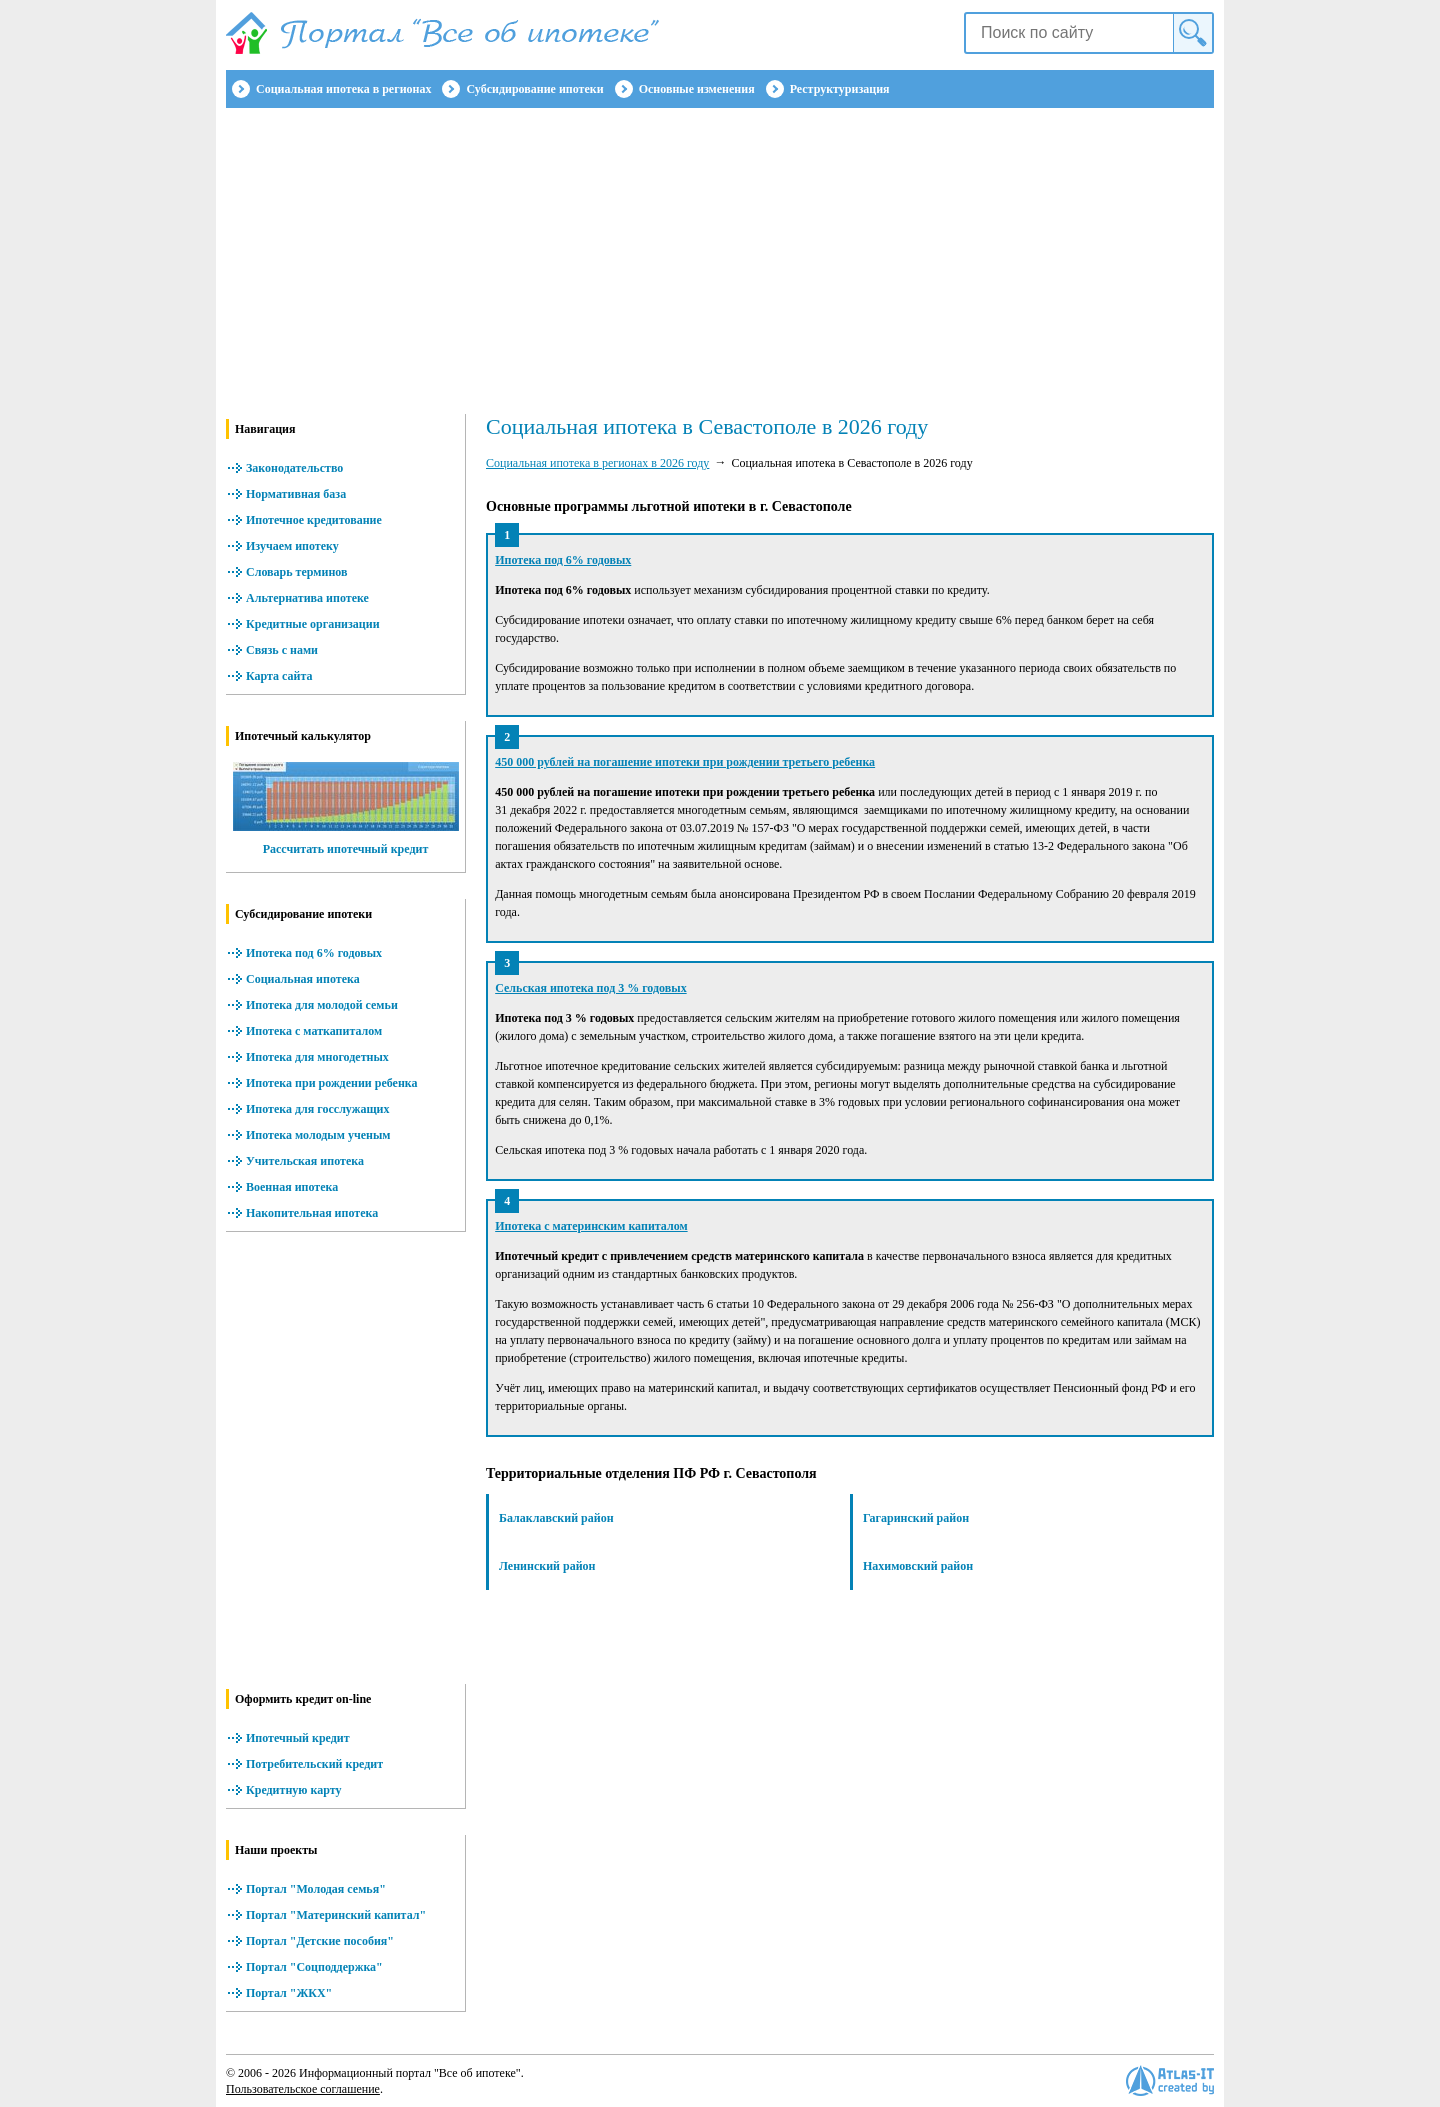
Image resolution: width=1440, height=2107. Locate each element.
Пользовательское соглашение (303, 2089)
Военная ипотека (292, 1187)
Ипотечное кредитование (314, 520)
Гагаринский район (916, 1518)
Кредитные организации (313, 624)
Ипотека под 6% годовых (314, 953)
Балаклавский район (556, 1518)
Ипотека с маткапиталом (314, 1031)
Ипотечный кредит (298, 1738)
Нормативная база (296, 494)
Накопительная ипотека (312, 1213)
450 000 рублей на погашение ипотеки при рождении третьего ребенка (685, 762)
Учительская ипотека (305, 1161)
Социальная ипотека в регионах (343, 89)
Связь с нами (282, 650)
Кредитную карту (294, 1790)
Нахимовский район (918, 1566)
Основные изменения (697, 89)
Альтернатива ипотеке (307, 598)
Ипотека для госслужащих (317, 1109)
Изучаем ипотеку (292, 546)
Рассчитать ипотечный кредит (346, 849)
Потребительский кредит (314, 1764)
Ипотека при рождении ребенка (332, 1083)
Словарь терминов (297, 572)
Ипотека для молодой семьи (322, 1005)
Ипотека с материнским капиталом (591, 1226)
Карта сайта (279, 676)
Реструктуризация (840, 89)
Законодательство (294, 468)
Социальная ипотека (303, 979)
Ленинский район (547, 1566)
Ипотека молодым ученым (318, 1135)
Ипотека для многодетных (317, 1057)
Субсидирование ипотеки (534, 89)
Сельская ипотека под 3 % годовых (590, 988)
